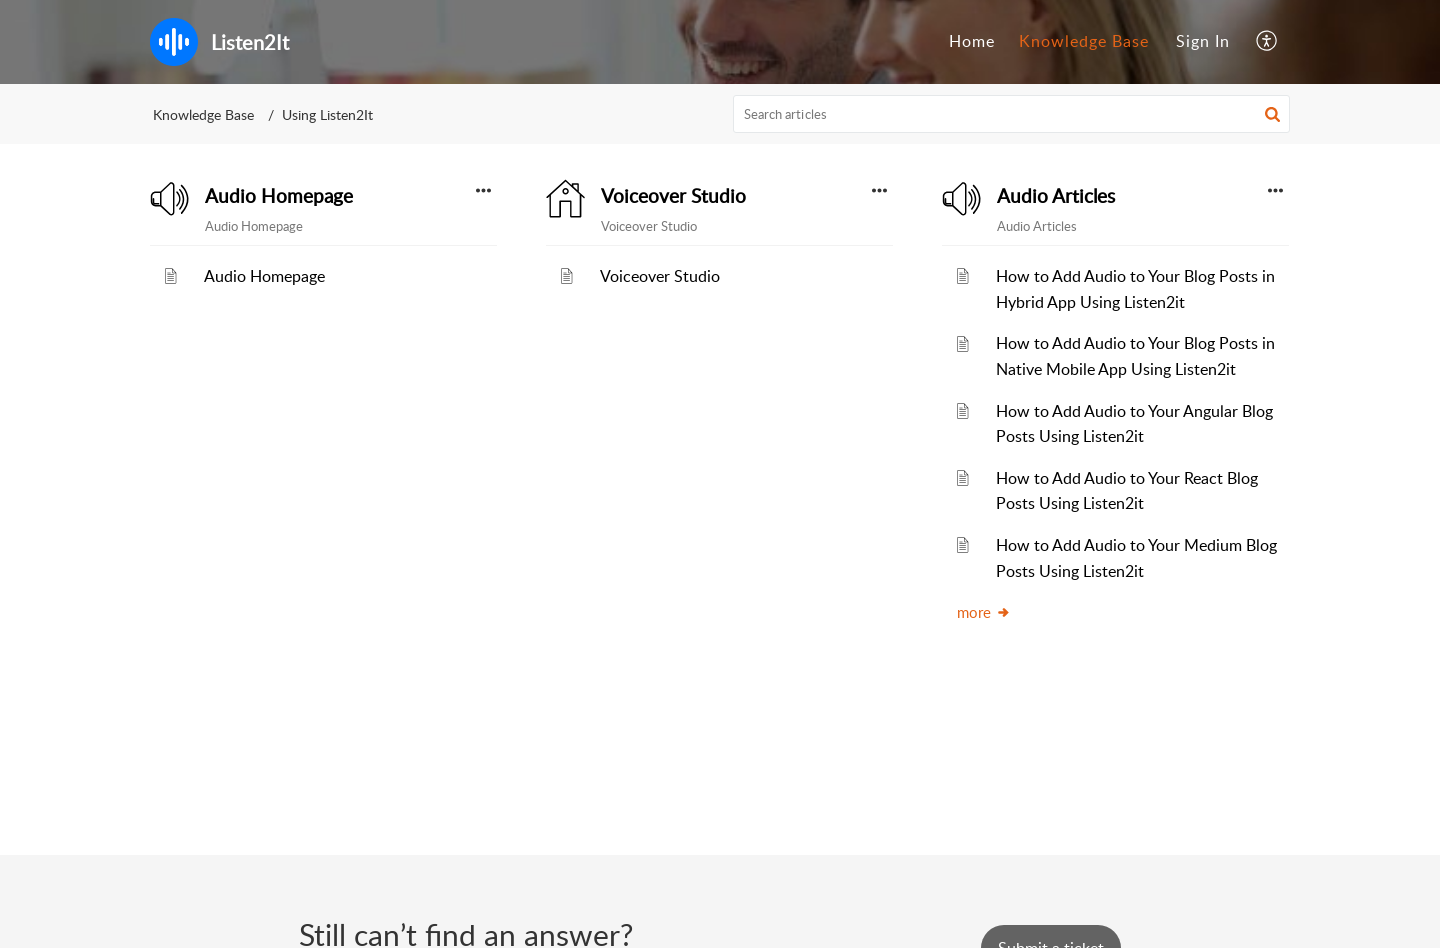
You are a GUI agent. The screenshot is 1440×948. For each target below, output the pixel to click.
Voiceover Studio (673, 196)
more (984, 612)
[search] (1012, 114)
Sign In (1203, 41)
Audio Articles (1056, 196)
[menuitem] (972, 42)
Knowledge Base (1084, 41)
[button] (1267, 42)
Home (972, 41)
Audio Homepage (279, 196)
